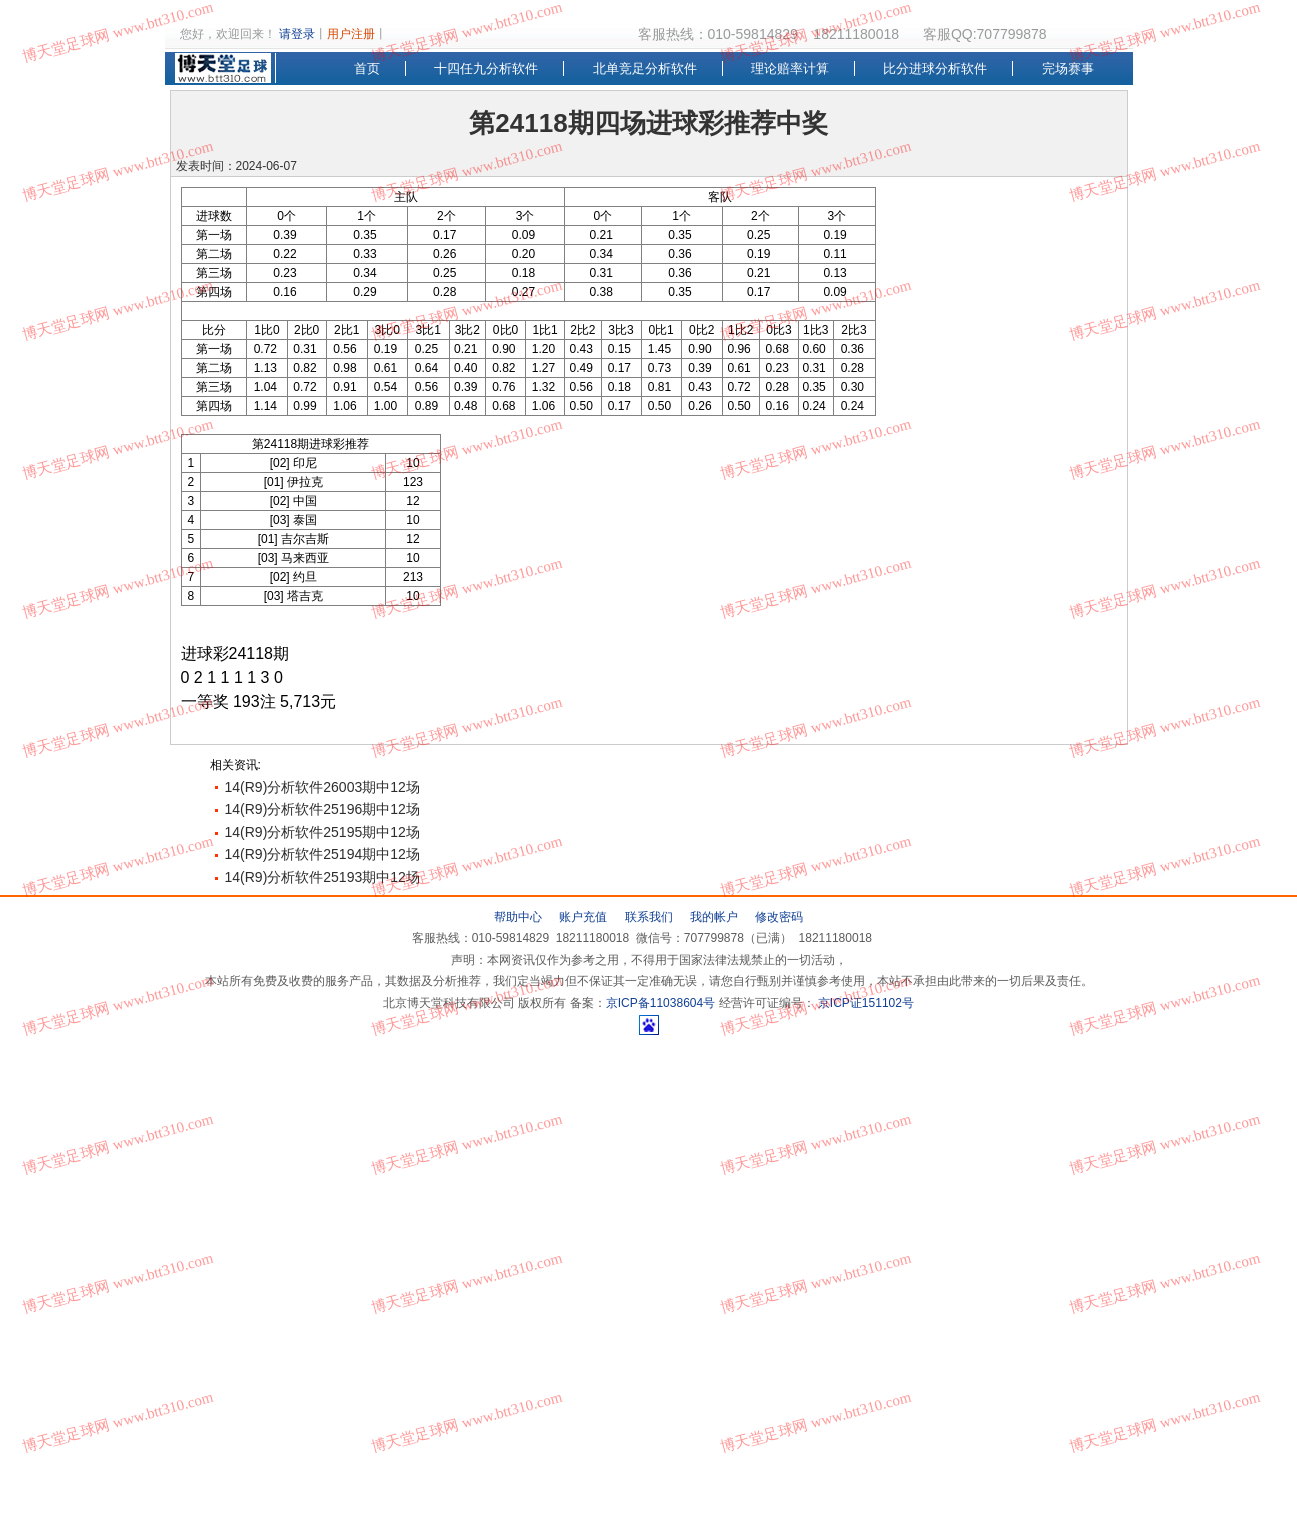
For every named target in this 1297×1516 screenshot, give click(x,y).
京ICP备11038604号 (660, 1003)
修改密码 (779, 917)
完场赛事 (1068, 68)
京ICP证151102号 (864, 1003)
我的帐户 (714, 917)
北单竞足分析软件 (645, 68)
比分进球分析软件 (935, 68)
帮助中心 (518, 917)
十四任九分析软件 (486, 68)
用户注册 (351, 34)
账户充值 (583, 917)
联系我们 (649, 917)
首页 (367, 68)
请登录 (297, 34)
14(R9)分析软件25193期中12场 (322, 877)
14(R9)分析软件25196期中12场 (322, 809)
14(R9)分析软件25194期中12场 (322, 854)
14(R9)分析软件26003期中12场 (322, 787)
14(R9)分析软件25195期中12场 (322, 832)
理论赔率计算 (790, 68)
